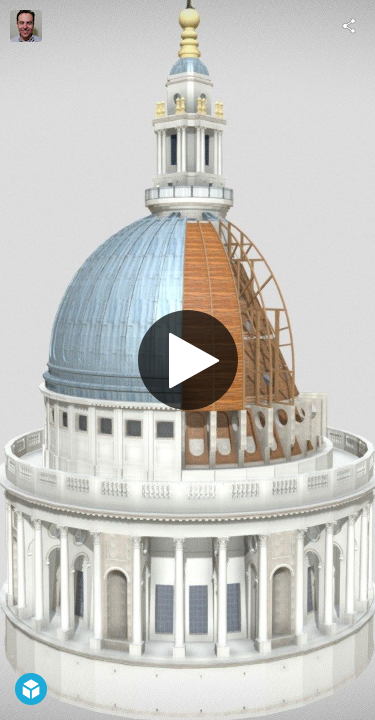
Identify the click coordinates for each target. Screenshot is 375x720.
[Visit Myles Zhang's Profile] (26, 26)
